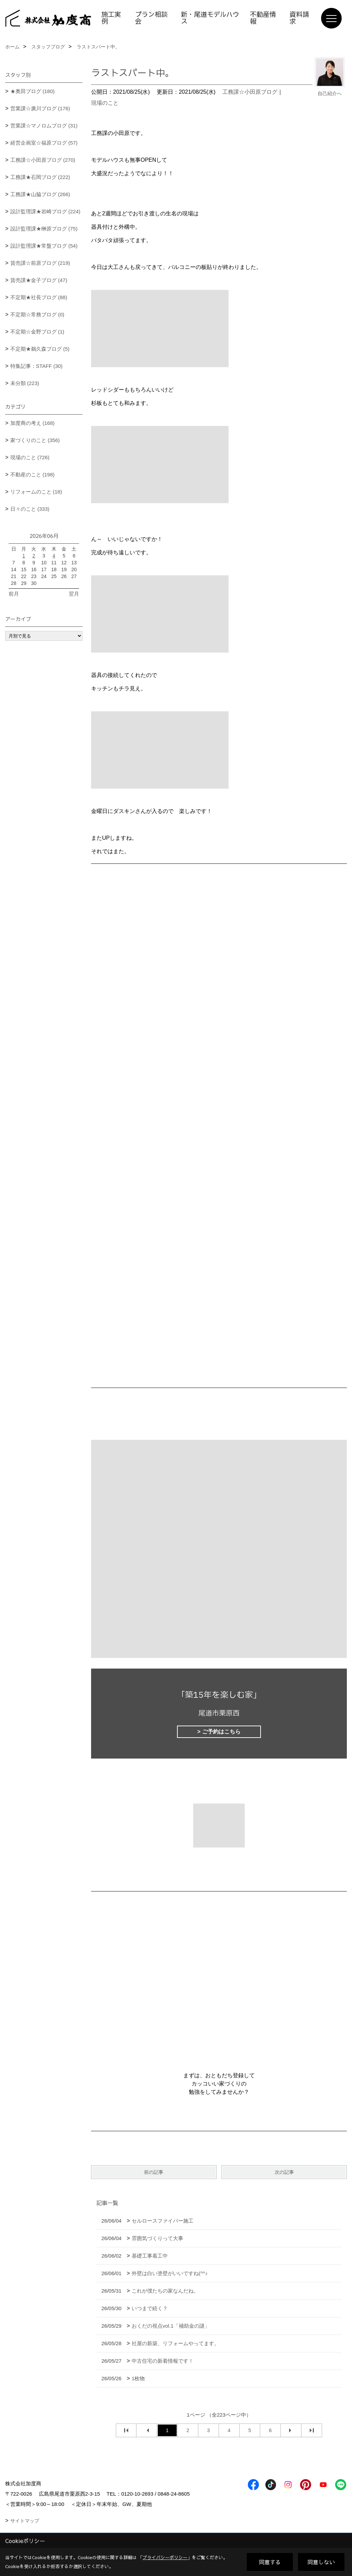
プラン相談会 (151, 18)
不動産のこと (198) (32, 474)
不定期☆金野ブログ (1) (37, 332)
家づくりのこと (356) (35, 440)
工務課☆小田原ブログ (249, 92)
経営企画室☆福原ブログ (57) (44, 143)
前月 (14, 594)
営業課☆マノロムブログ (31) (44, 125)
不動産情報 (263, 18)
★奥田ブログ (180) (32, 91)
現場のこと (105, 103)
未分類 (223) (24, 383)
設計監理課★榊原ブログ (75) (44, 228)
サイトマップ (24, 2520)
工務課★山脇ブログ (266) (40, 194)
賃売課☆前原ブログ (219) (40, 263)
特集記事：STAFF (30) (36, 366)
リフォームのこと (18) (36, 492)
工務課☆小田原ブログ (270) (42, 160)
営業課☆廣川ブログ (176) (40, 108)
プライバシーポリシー (165, 2557)
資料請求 (299, 18)
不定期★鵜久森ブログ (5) (40, 349)
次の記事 (284, 2172)
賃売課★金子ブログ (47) (38, 280)
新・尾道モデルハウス (210, 18)
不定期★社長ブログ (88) (38, 297)
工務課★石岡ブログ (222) (40, 177)
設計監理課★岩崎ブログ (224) (45, 211)
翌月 (74, 594)
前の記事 (153, 2172)
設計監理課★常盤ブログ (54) (44, 246)
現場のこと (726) (30, 457)
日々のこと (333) (30, 509)
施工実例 (111, 18)
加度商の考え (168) (32, 423)
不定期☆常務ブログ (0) (37, 314)
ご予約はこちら (221, 1732)
